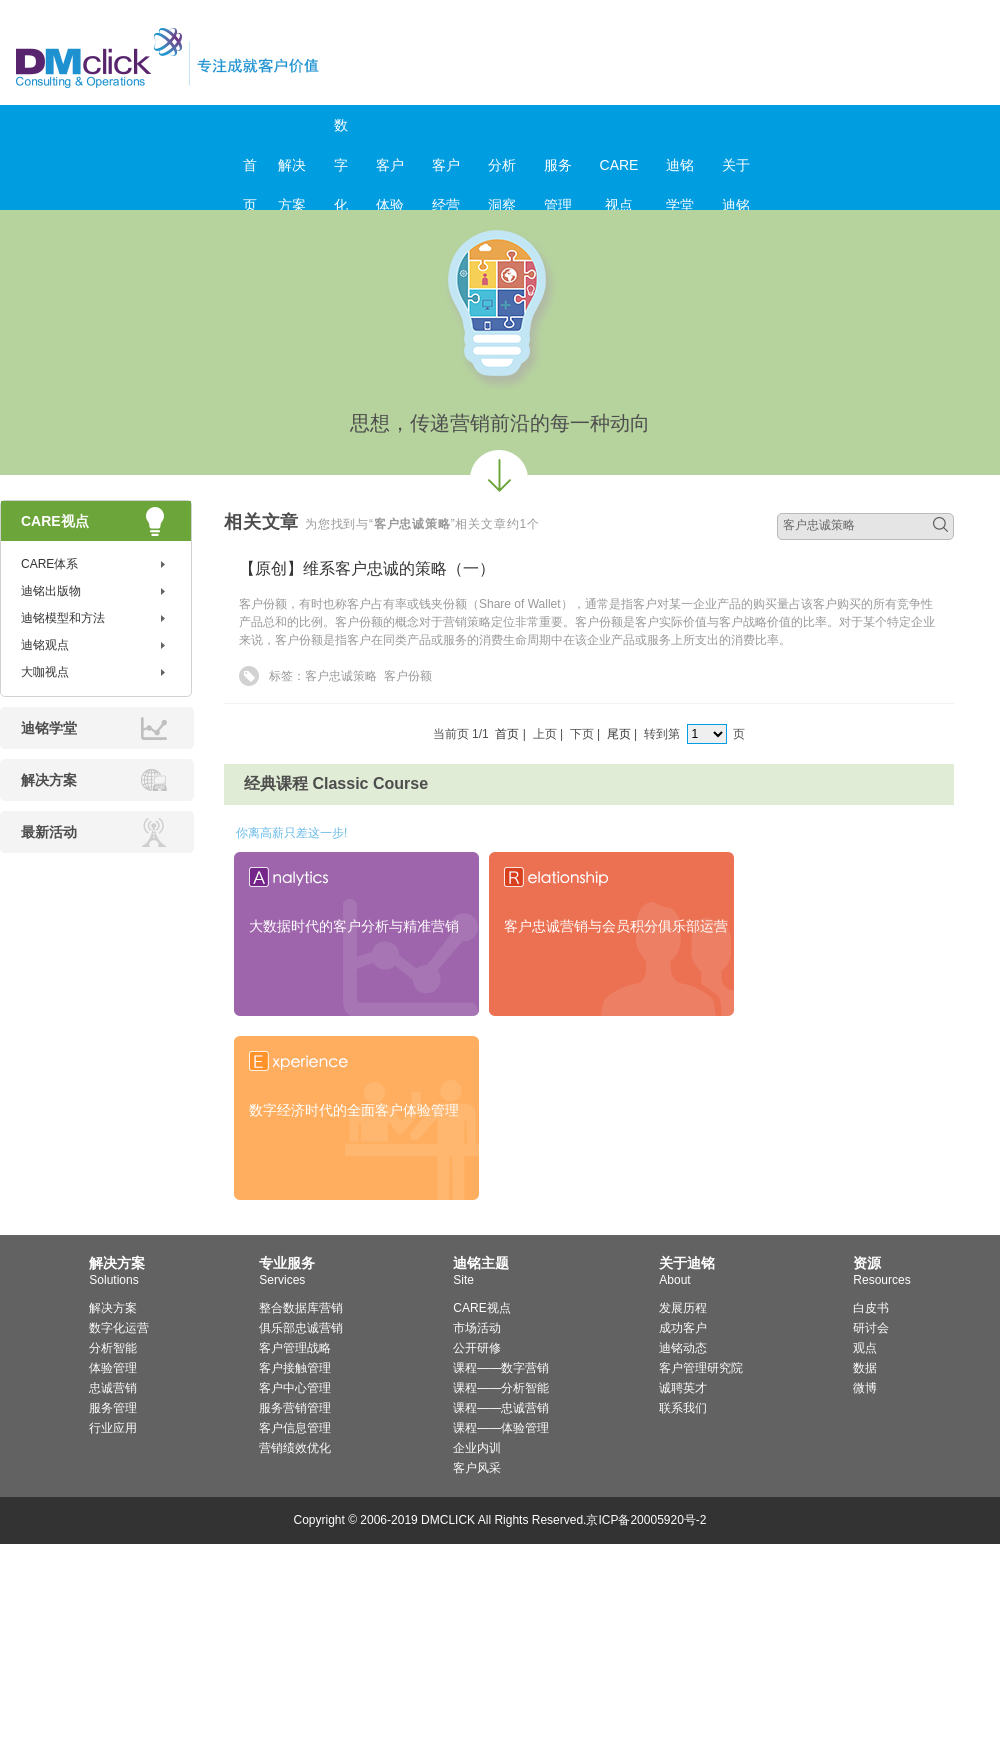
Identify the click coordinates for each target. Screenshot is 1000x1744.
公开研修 (477, 1348)
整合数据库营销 (301, 1308)
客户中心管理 (295, 1388)
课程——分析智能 (501, 1388)
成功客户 (683, 1328)
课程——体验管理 (501, 1428)
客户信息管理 (295, 1428)
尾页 (619, 734)
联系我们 (683, 1408)
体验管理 (113, 1368)
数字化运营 (119, 1328)
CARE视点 (619, 171)
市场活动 (477, 1328)
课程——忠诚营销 (501, 1408)
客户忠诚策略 (341, 676)
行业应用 (113, 1428)
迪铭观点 (45, 645)
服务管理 (558, 171)
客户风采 (477, 1468)
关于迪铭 (736, 171)
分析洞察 (502, 171)
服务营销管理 (295, 1408)
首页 (250, 171)
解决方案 (292, 171)
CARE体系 (49, 564)
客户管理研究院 (701, 1368)
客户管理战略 (295, 1348)
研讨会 (871, 1328)
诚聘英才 (683, 1388)
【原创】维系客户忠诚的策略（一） (367, 568)
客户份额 (408, 676)
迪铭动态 (683, 1348)
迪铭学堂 (680, 171)
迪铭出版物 (51, 591)
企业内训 (477, 1448)
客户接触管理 (295, 1368)
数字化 (341, 131)
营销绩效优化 (295, 1448)
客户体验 (390, 171)
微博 (865, 1388)
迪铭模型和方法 (63, 618)
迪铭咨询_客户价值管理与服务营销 (252, 57)
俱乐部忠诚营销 (301, 1328)
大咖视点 (45, 672)
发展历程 (683, 1308)
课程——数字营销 (501, 1368)
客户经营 (446, 171)
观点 (865, 1348)
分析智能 (113, 1348)
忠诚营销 (113, 1388)
